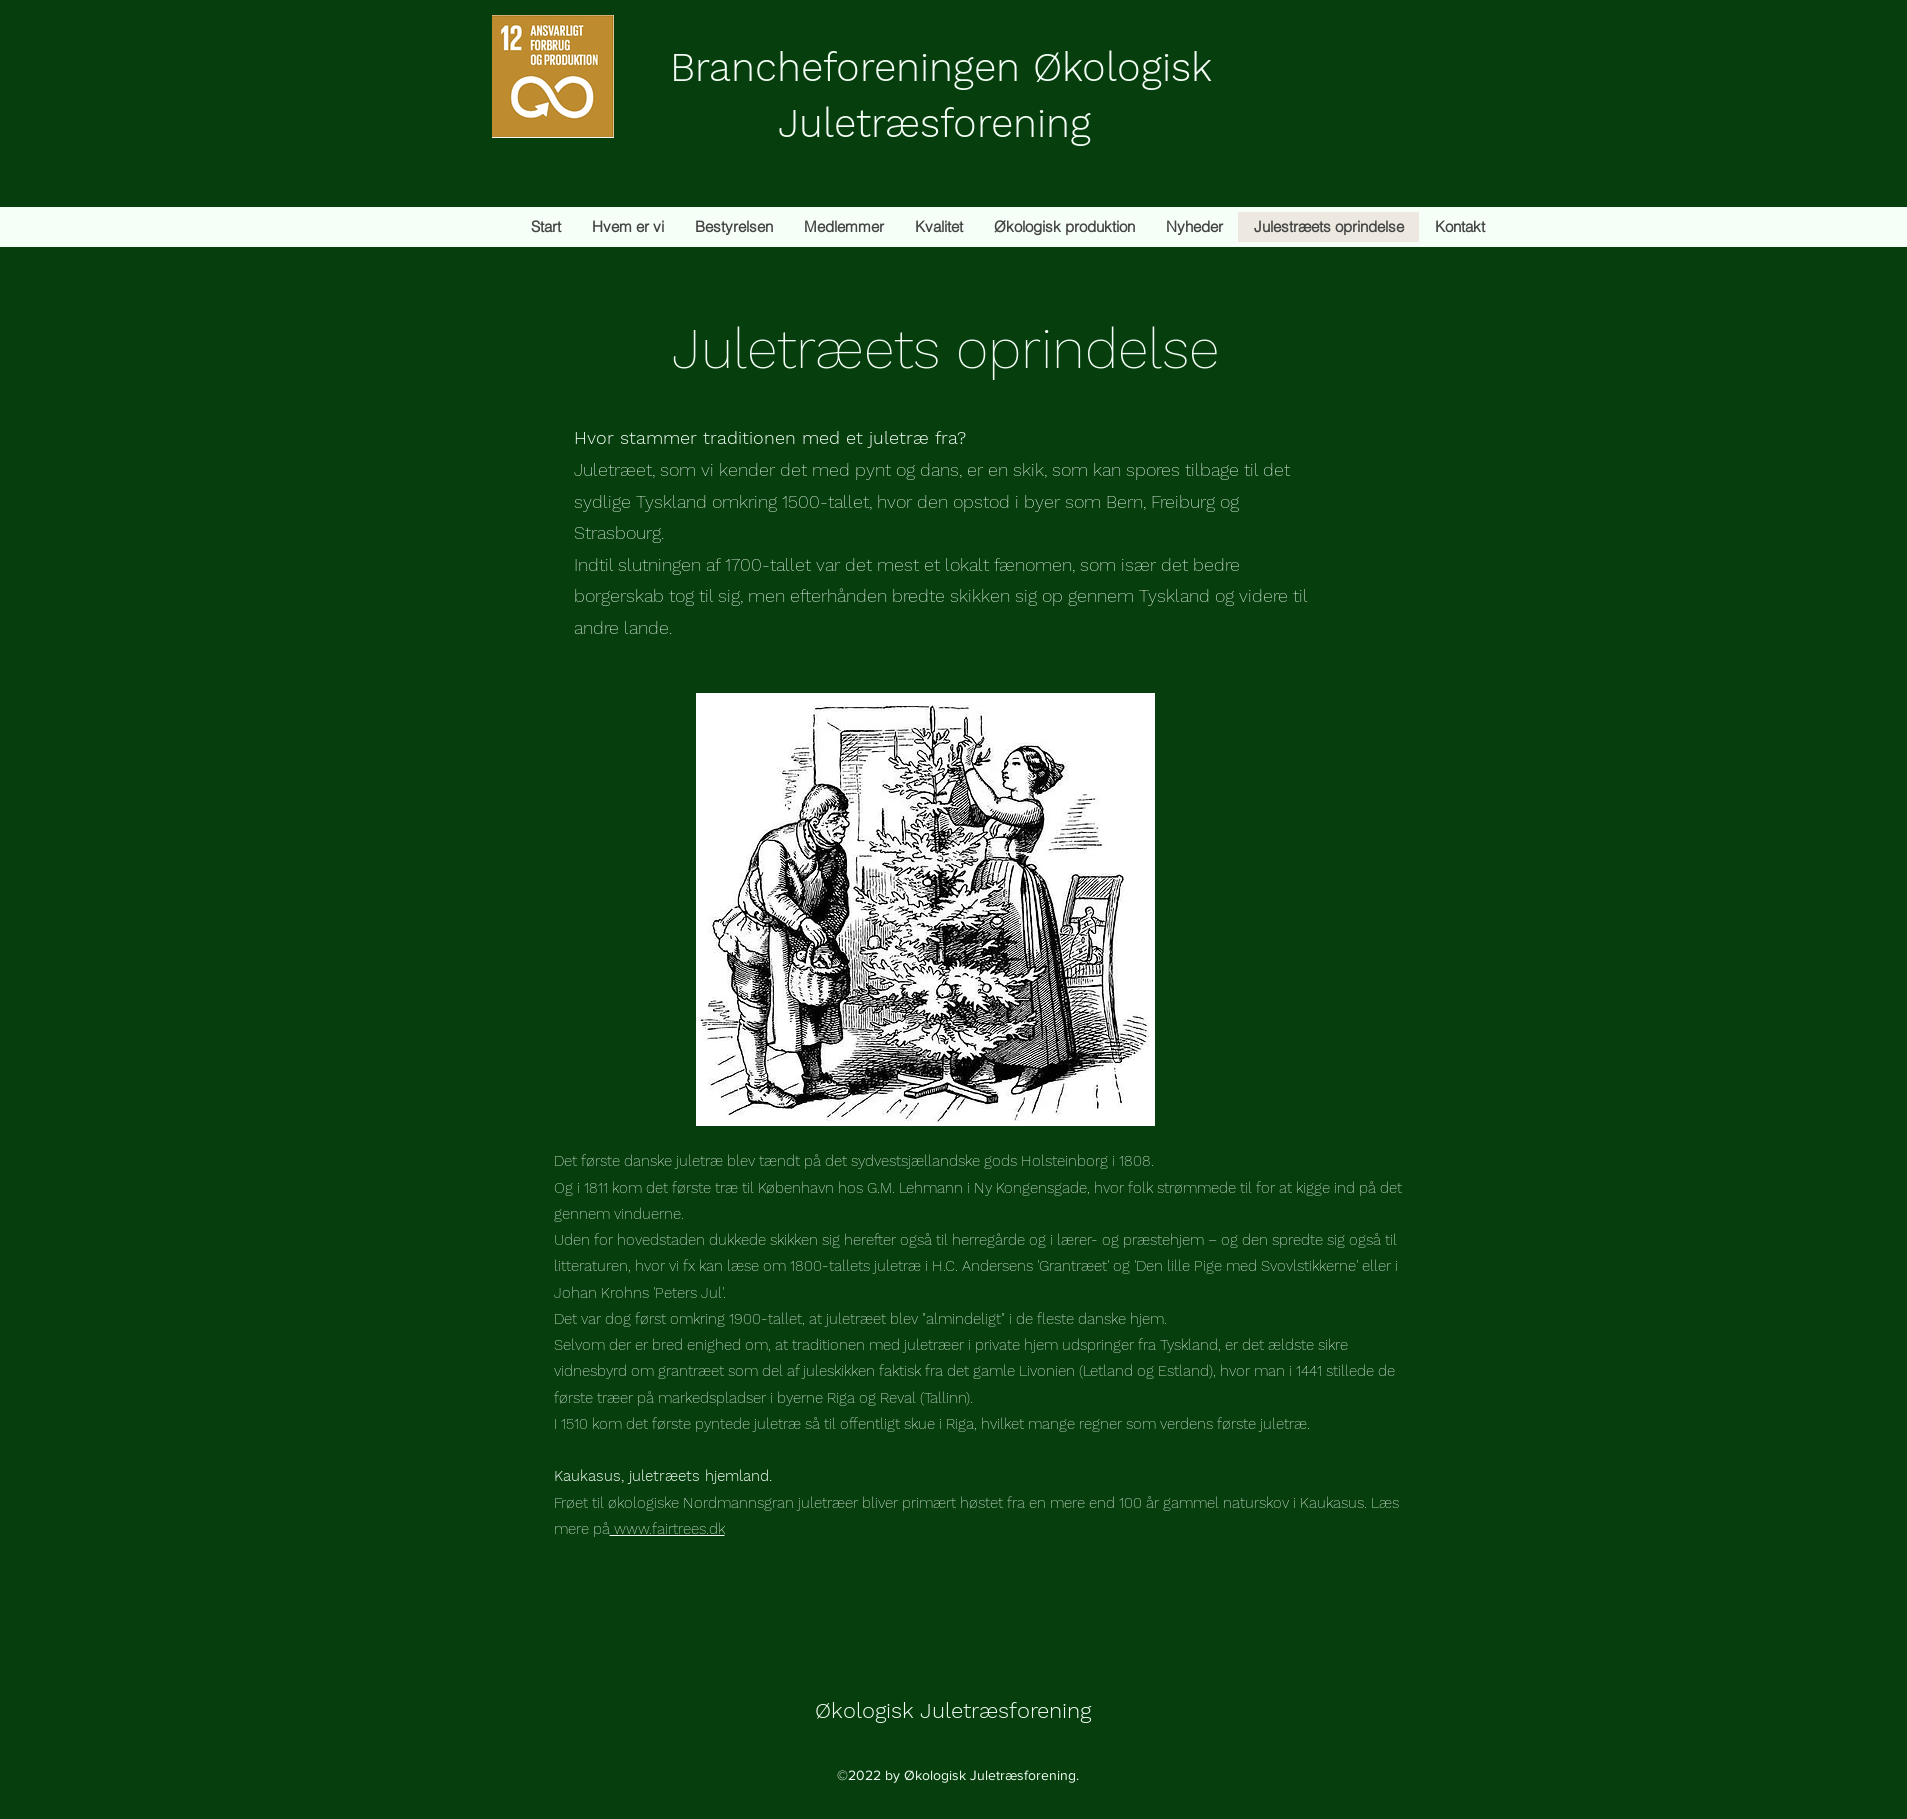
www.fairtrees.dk (667, 1529)
